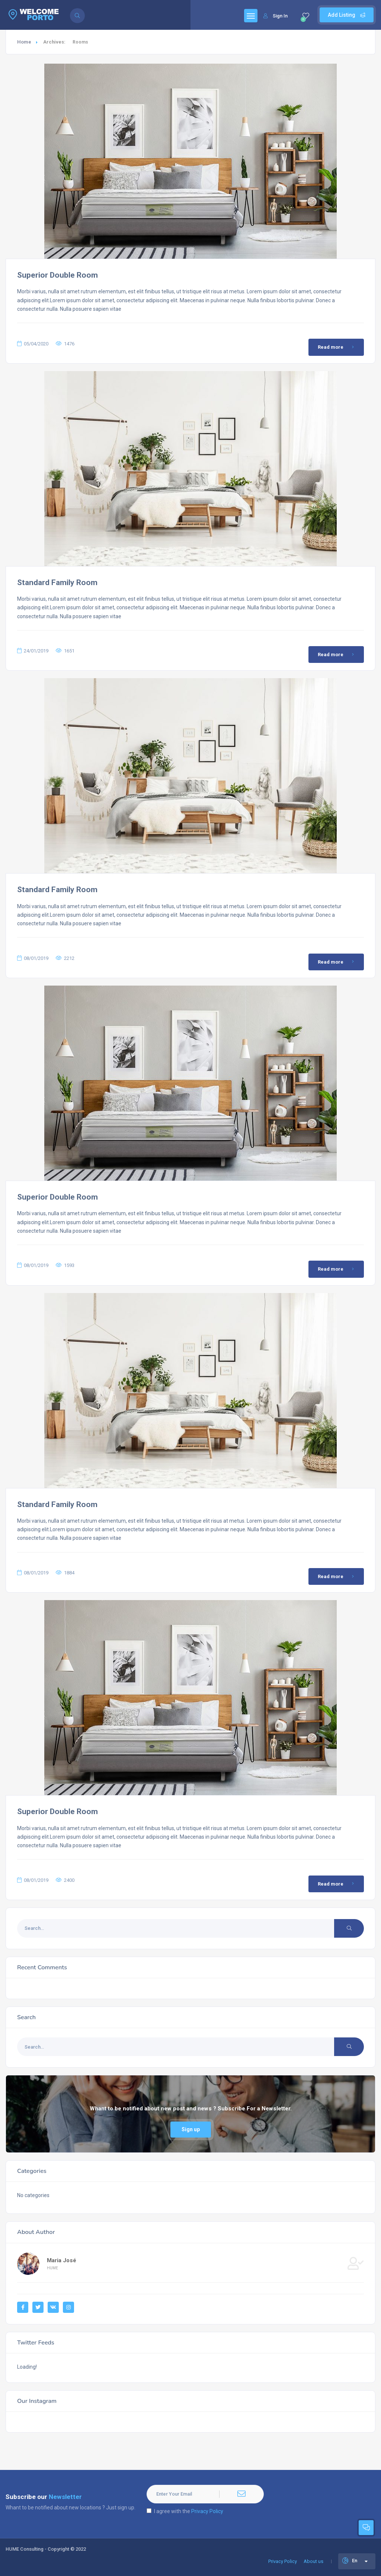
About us (313, 2561)
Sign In (275, 16)
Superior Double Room (57, 275)
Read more (337, 347)
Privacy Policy (207, 2511)
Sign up (191, 2129)
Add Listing (346, 15)
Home (24, 42)
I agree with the (185, 2511)
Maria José (61, 2260)
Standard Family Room (57, 582)
